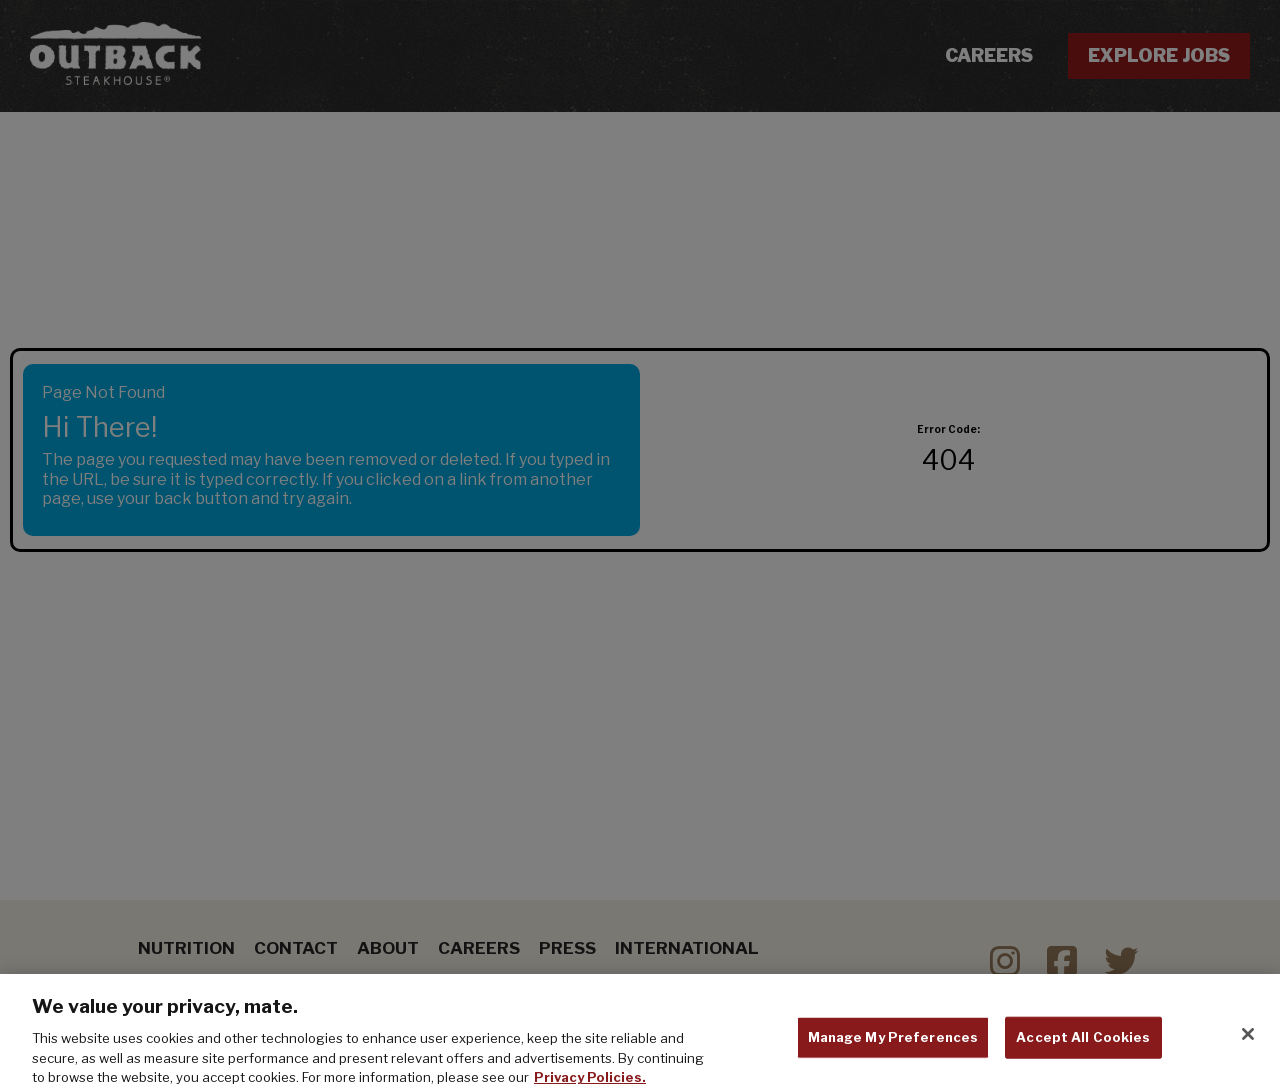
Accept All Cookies (1083, 1042)
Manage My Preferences (893, 1042)
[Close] (1248, 1039)
